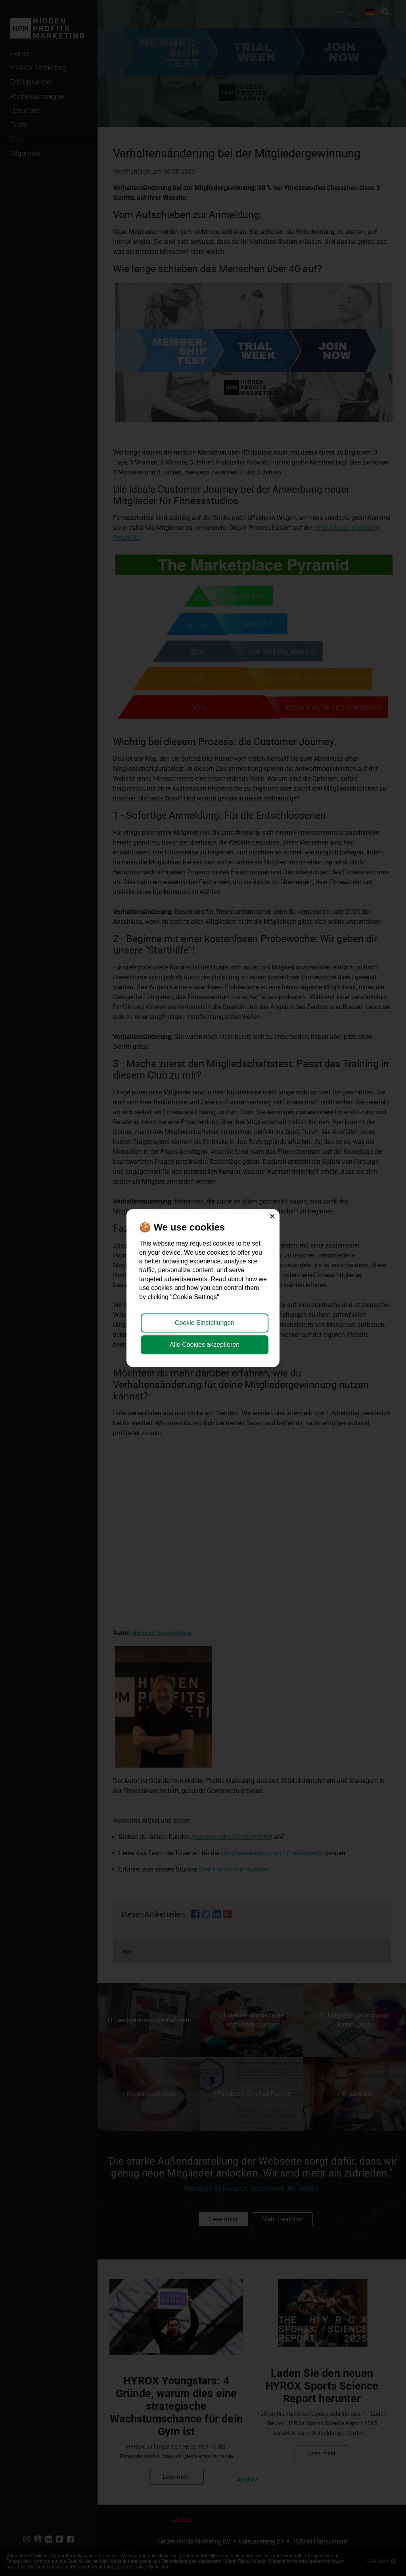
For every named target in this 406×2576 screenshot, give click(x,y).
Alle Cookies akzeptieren (204, 1344)
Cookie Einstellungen (204, 1322)
